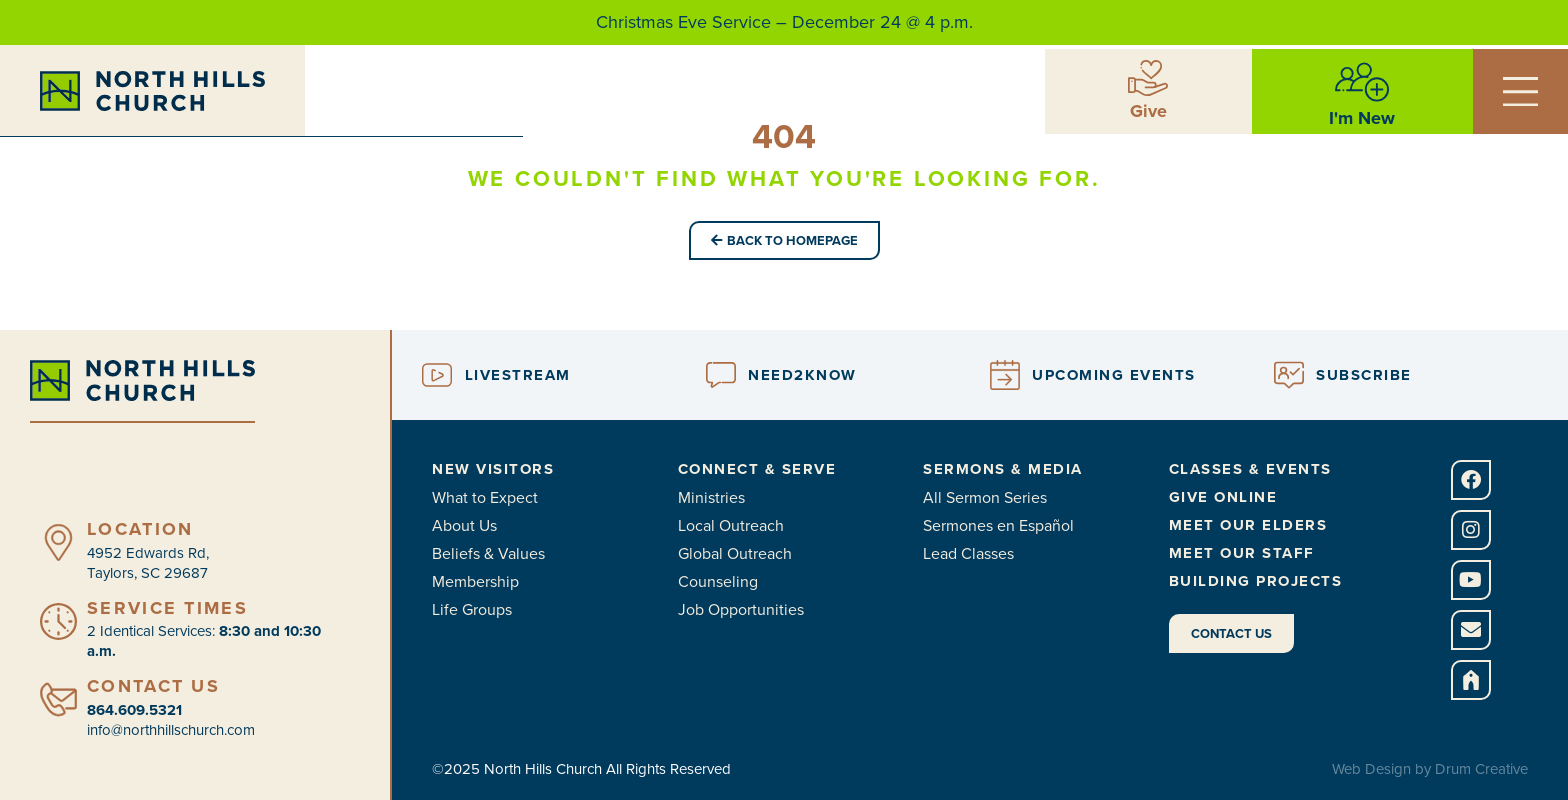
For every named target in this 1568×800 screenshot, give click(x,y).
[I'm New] (1362, 81)
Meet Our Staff (1242, 553)
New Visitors (493, 469)
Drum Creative (1481, 769)
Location (140, 529)
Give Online (1223, 497)
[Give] (1148, 77)
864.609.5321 (134, 710)
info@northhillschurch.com (171, 730)
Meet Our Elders (1248, 525)
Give (1148, 110)
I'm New (1362, 117)
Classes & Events (1250, 469)
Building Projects (1256, 581)
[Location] (58, 542)
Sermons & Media (1003, 469)
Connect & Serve (757, 469)
